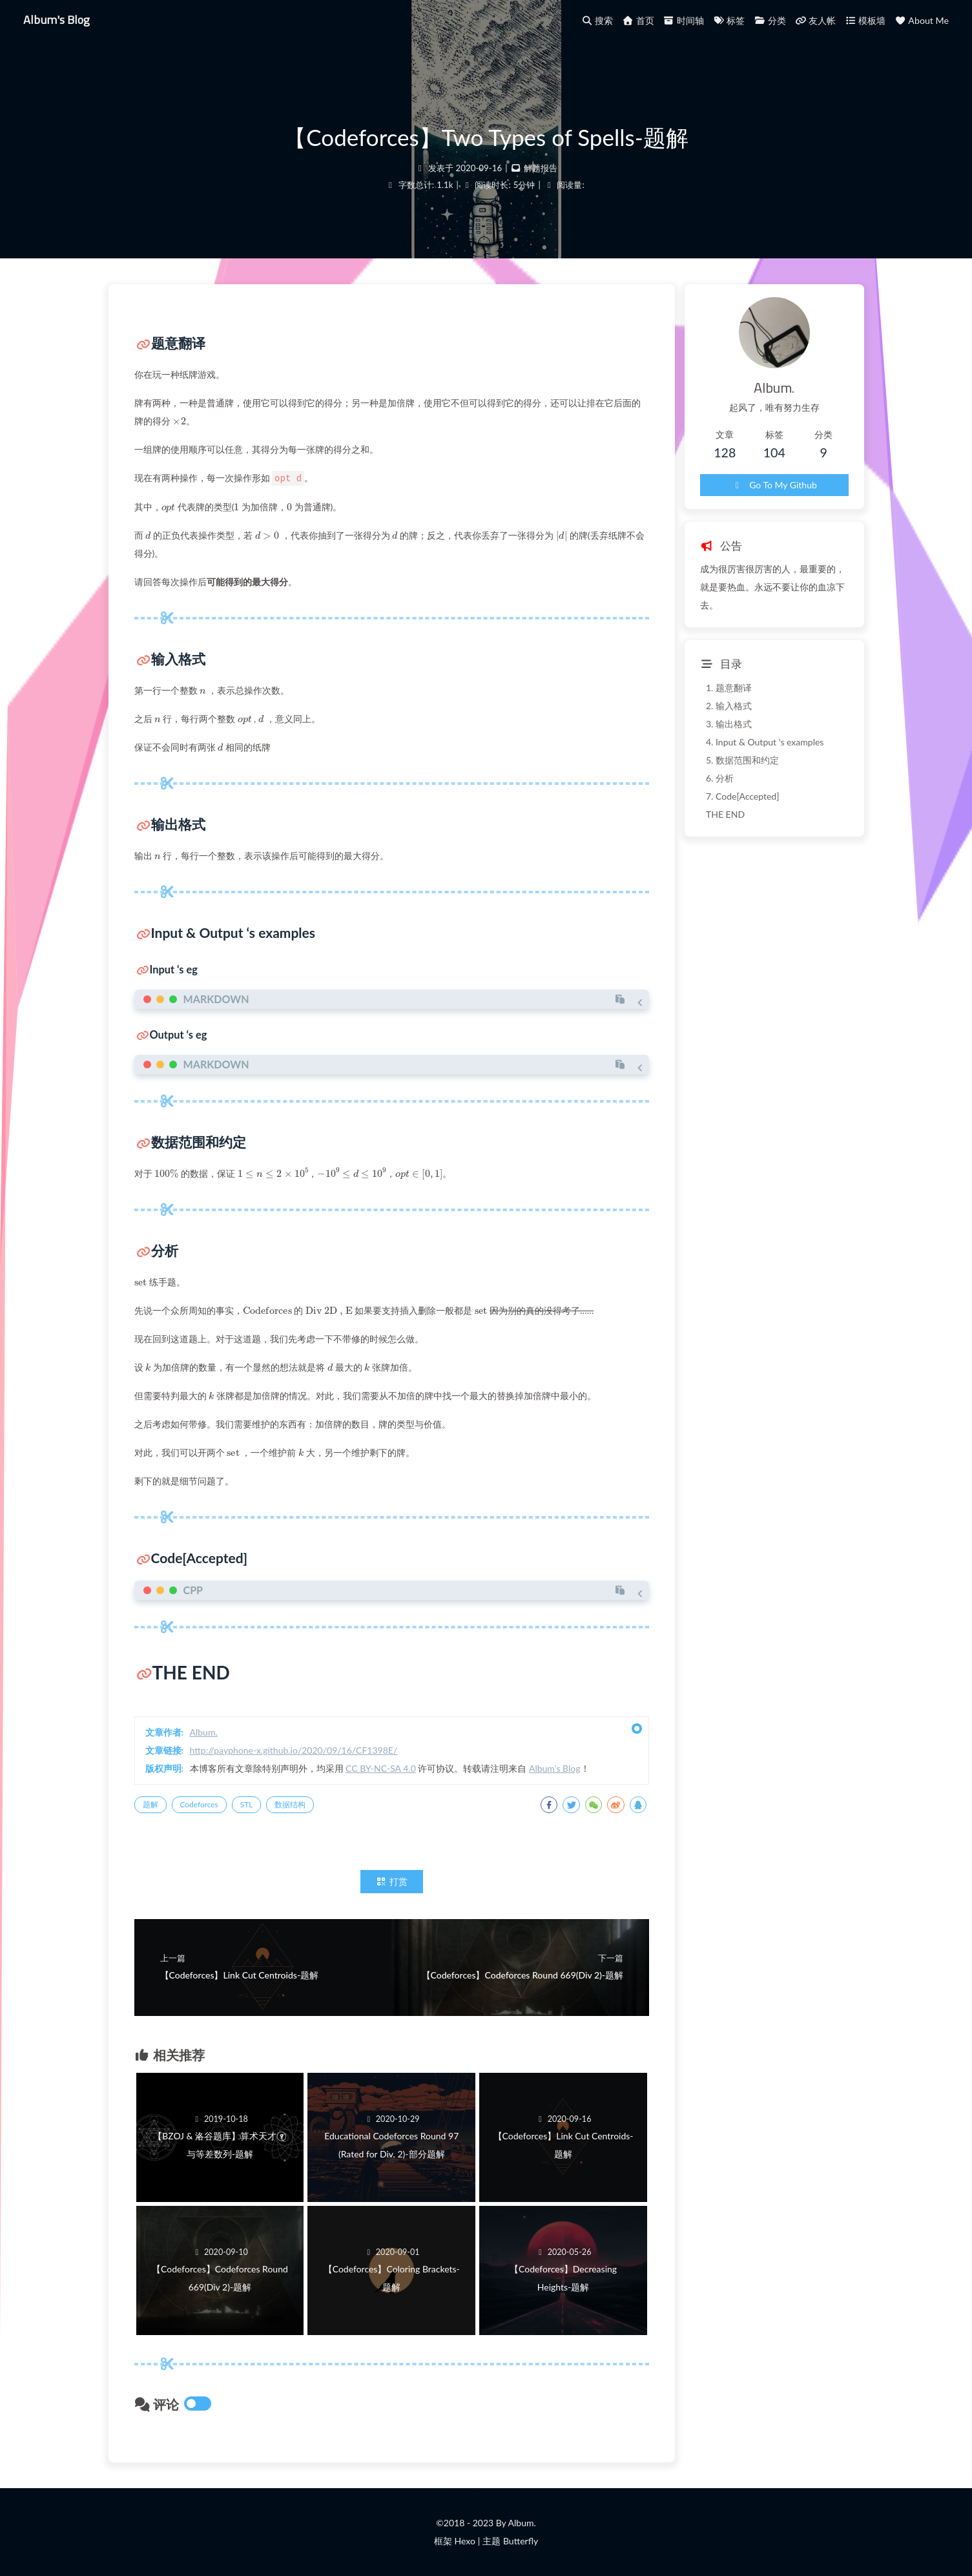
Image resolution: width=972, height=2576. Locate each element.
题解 (150, 1804)
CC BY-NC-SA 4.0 (381, 1768)
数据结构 (289, 1804)
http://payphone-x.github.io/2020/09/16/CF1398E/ (294, 1750)
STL (246, 1804)
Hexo (464, 2540)
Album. (204, 1732)
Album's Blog (56, 19)
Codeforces (199, 1804)
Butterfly (520, 2540)
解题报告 (540, 168)
